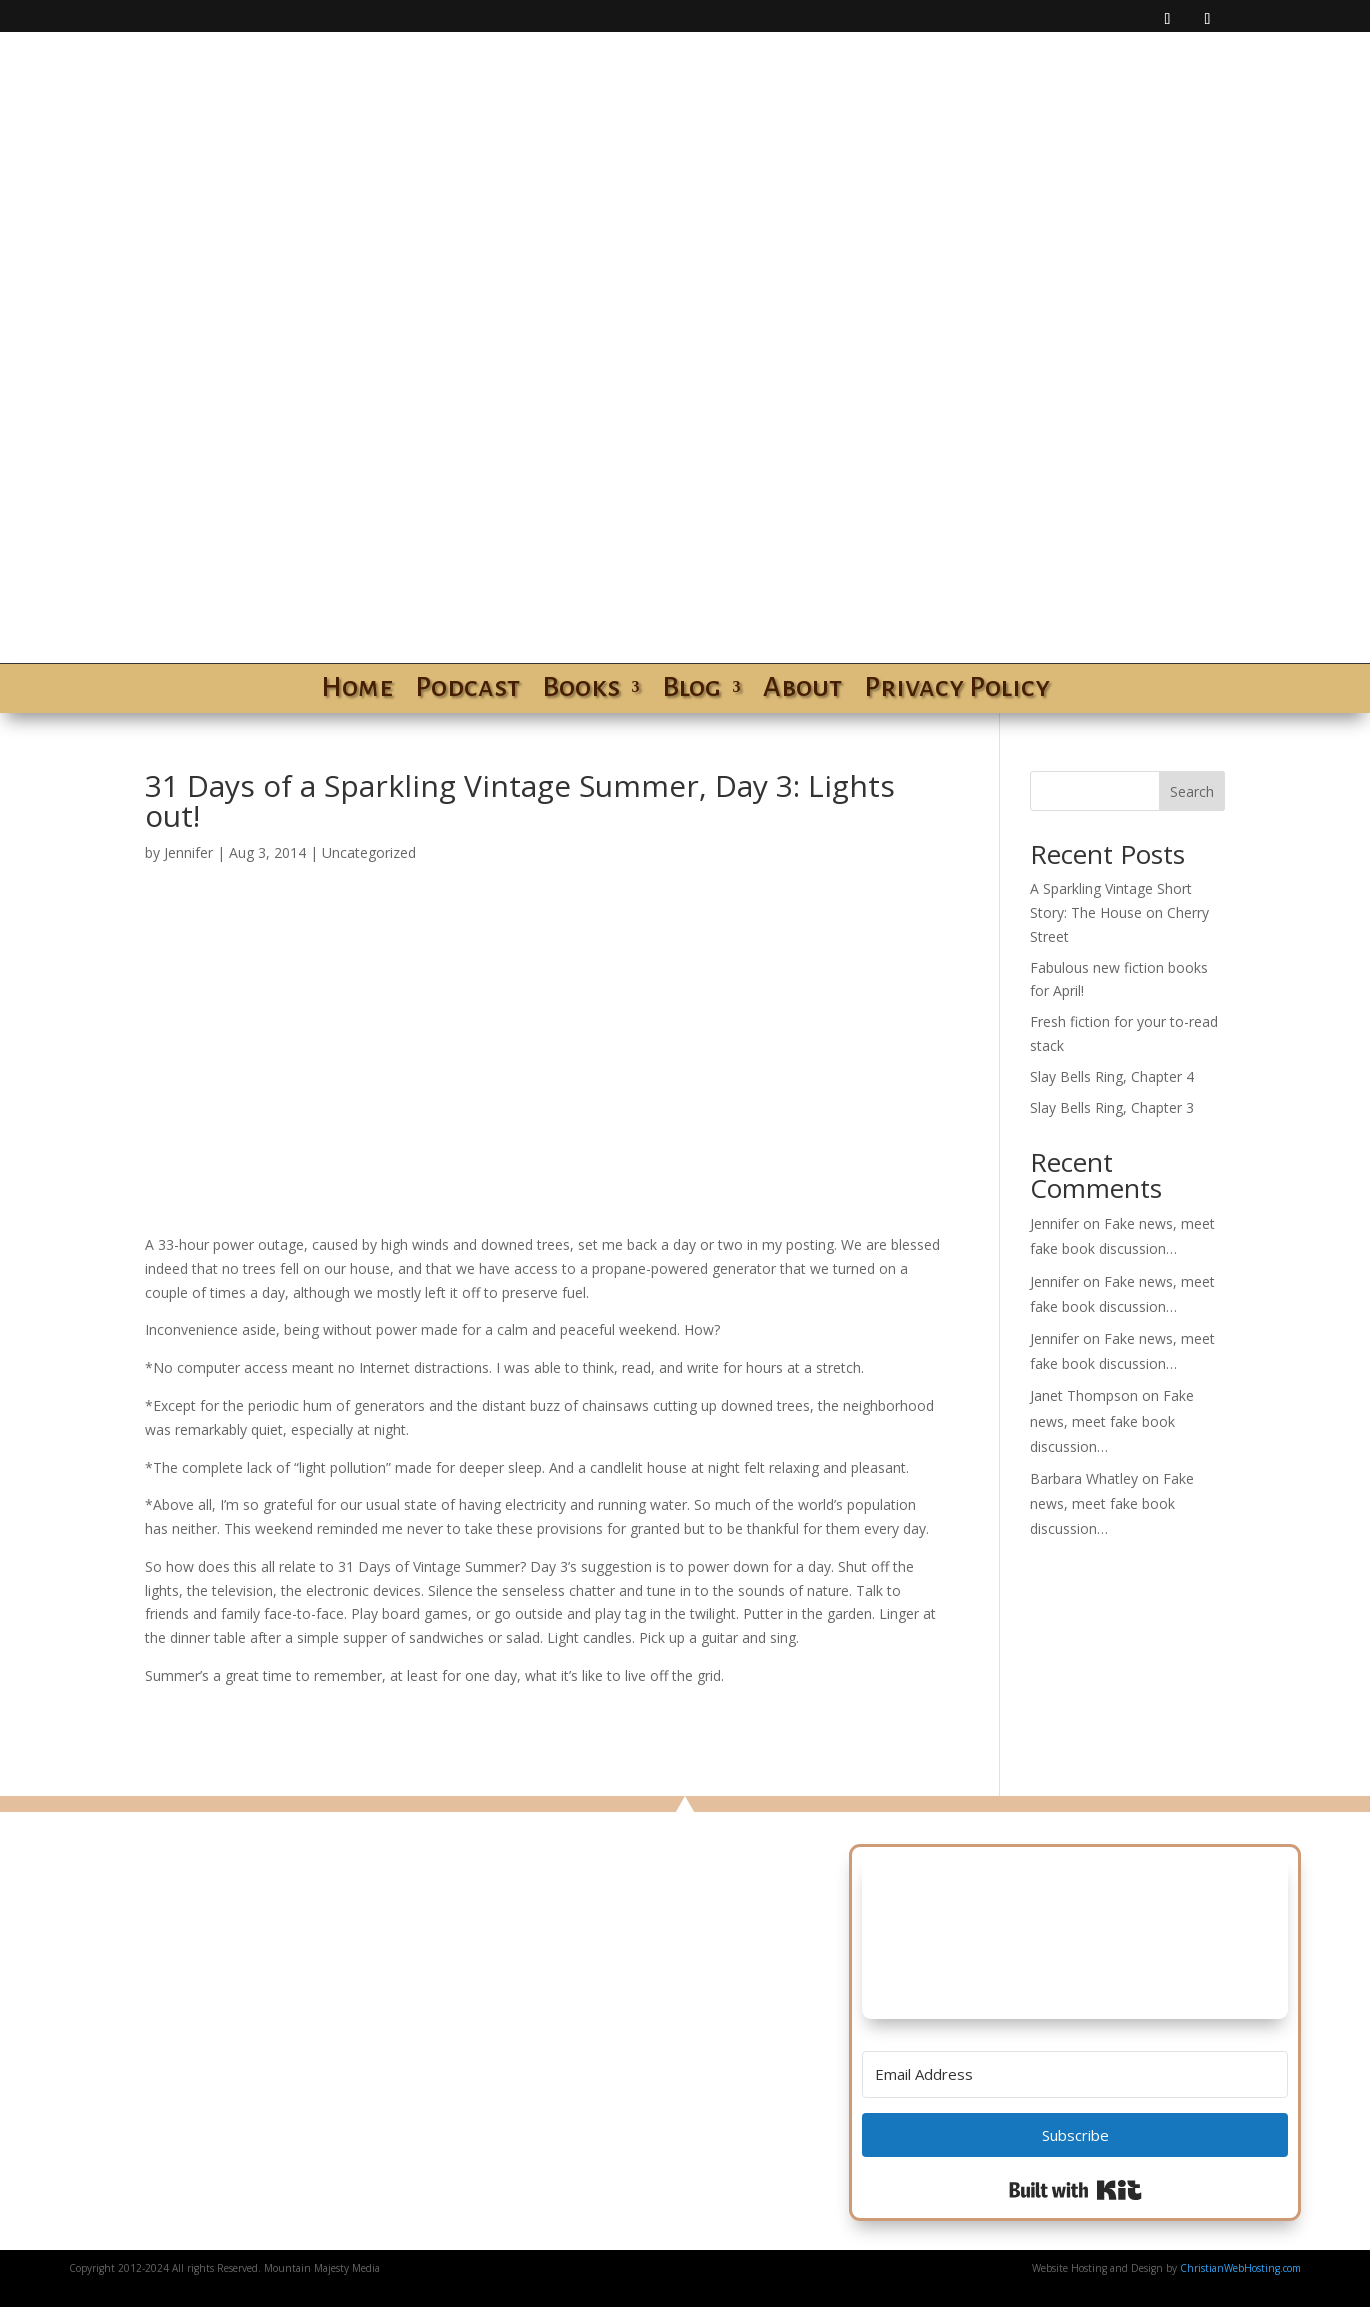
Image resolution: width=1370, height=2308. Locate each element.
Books (581, 691)
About (802, 691)
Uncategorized (369, 852)
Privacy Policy (957, 691)
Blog (691, 691)
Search (1192, 791)
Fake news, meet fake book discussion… (1112, 1420)
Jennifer (188, 852)
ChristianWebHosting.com (1240, 2268)
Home (357, 691)
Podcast (467, 691)
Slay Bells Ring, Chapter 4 (1112, 1076)
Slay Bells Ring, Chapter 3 (1112, 1107)
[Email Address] (1075, 2074)
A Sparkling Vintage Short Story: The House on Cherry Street (1119, 912)
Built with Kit (1075, 2190)
